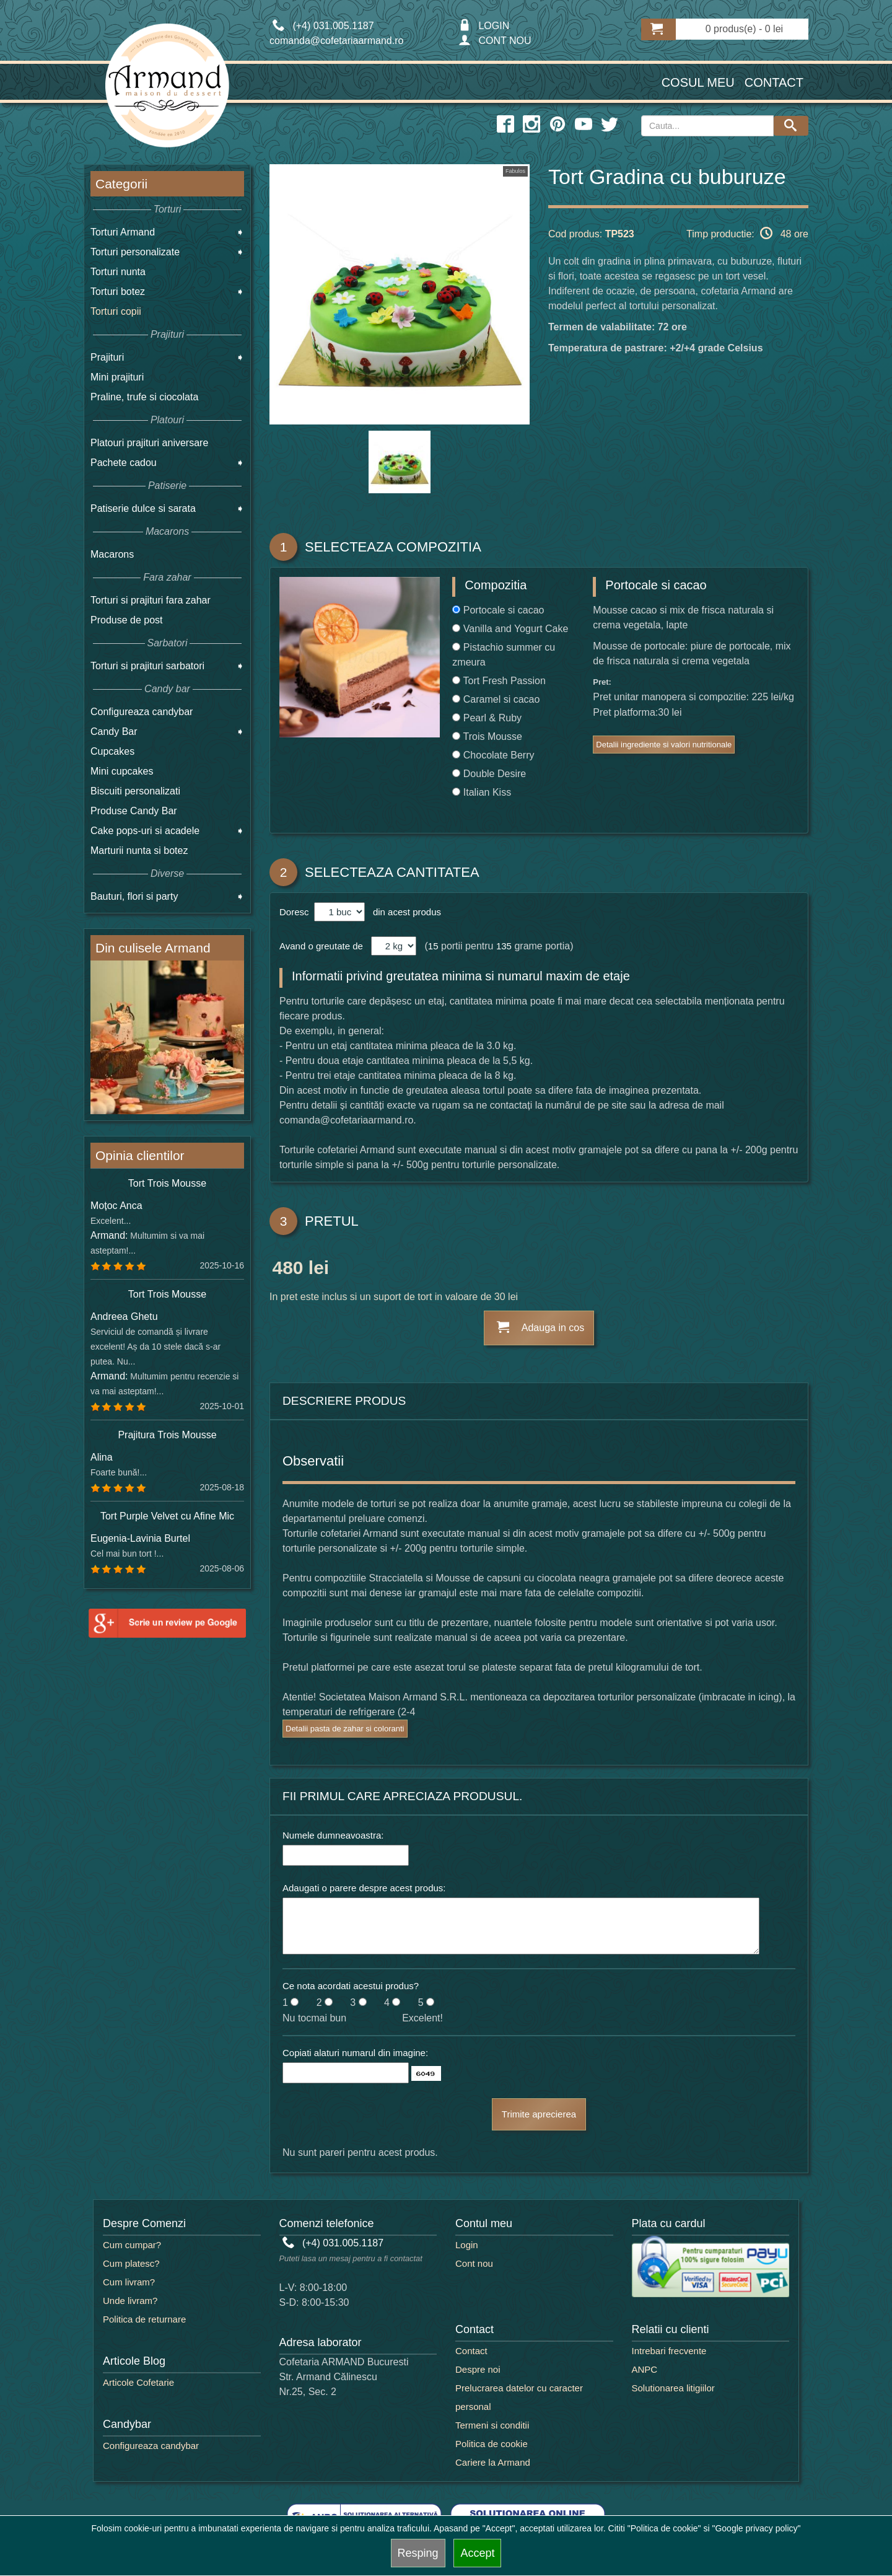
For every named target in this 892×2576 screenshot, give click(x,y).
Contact (774, 82)
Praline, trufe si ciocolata (144, 397)
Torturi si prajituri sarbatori (147, 666)
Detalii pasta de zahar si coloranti (345, 1728)
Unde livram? (130, 2300)
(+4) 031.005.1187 (333, 2243)
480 (287, 1270)
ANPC (645, 2369)
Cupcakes (112, 751)
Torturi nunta (118, 271)
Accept (477, 2553)
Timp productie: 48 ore (747, 233)
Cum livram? (129, 2282)
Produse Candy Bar (133, 811)
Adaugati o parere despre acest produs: (364, 1888)
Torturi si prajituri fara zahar (150, 600)
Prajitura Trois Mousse (167, 1435)
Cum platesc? (131, 2263)
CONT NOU (494, 40)
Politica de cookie (491, 2443)
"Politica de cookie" (664, 2528)
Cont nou (474, 2263)
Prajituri (107, 357)
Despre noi (478, 2369)
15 (433, 946)
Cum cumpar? (132, 2245)
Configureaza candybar (141, 711)
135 (504, 946)
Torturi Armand (122, 232)
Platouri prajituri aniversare (149, 442)
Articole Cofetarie (138, 2382)
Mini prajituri (117, 377)
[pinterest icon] (557, 124)
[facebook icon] (505, 124)
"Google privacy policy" (756, 2528)
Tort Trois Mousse (167, 1183)
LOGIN (483, 25)
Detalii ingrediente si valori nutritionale (664, 744)
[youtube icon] (584, 124)
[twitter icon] (610, 124)
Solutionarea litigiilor (673, 2388)
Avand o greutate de (321, 946)
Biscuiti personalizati (135, 791)
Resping (418, 2553)
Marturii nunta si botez (139, 850)
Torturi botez (117, 291)
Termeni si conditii (492, 2425)
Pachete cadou (123, 462)
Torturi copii (115, 311)
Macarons (112, 554)
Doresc (295, 912)
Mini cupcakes (121, 771)
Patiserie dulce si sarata (143, 508)
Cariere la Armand (492, 2462)
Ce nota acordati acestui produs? (350, 1985)
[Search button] (791, 126)
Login (466, 2245)
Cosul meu (698, 82)
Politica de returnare (144, 2319)
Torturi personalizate (135, 252)
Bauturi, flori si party (134, 896)
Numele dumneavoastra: (332, 1835)
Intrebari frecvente (669, 2350)
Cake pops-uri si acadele (144, 830)
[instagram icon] (531, 124)
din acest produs (404, 912)
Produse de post (126, 620)
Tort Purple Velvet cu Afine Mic (167, 1516)
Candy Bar (114, 731)
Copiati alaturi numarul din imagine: (355, 2052)
